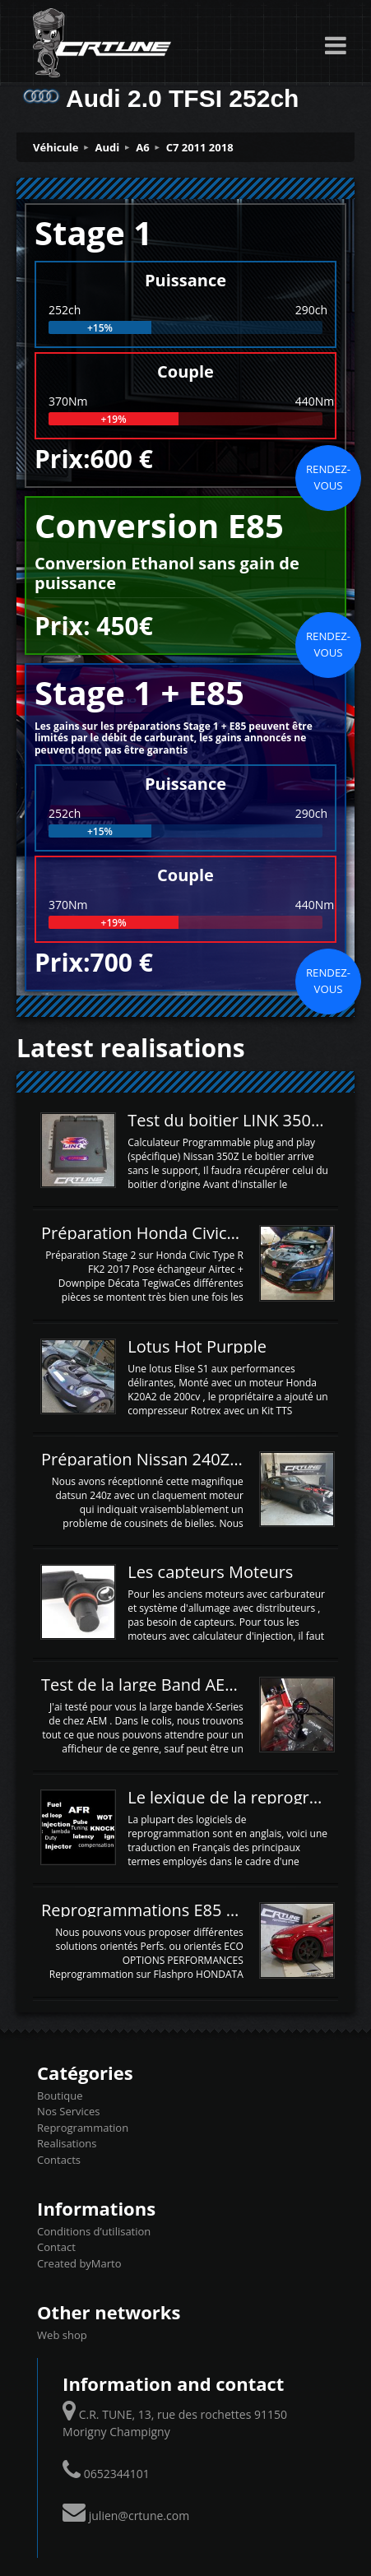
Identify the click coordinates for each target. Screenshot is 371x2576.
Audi (107, 147)
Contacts (59, 2159)
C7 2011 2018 (200, 147)
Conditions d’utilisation (94, 2231)
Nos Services (68, 2111)
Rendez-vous (328, 477)
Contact (56, 2246)
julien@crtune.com (139, 2515)
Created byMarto (79, 2263)
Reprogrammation (82, 2127)
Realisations (66, 2143)
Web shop (62, 2335)
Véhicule (56, 147)
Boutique (59, 2095)
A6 (142, 147)
